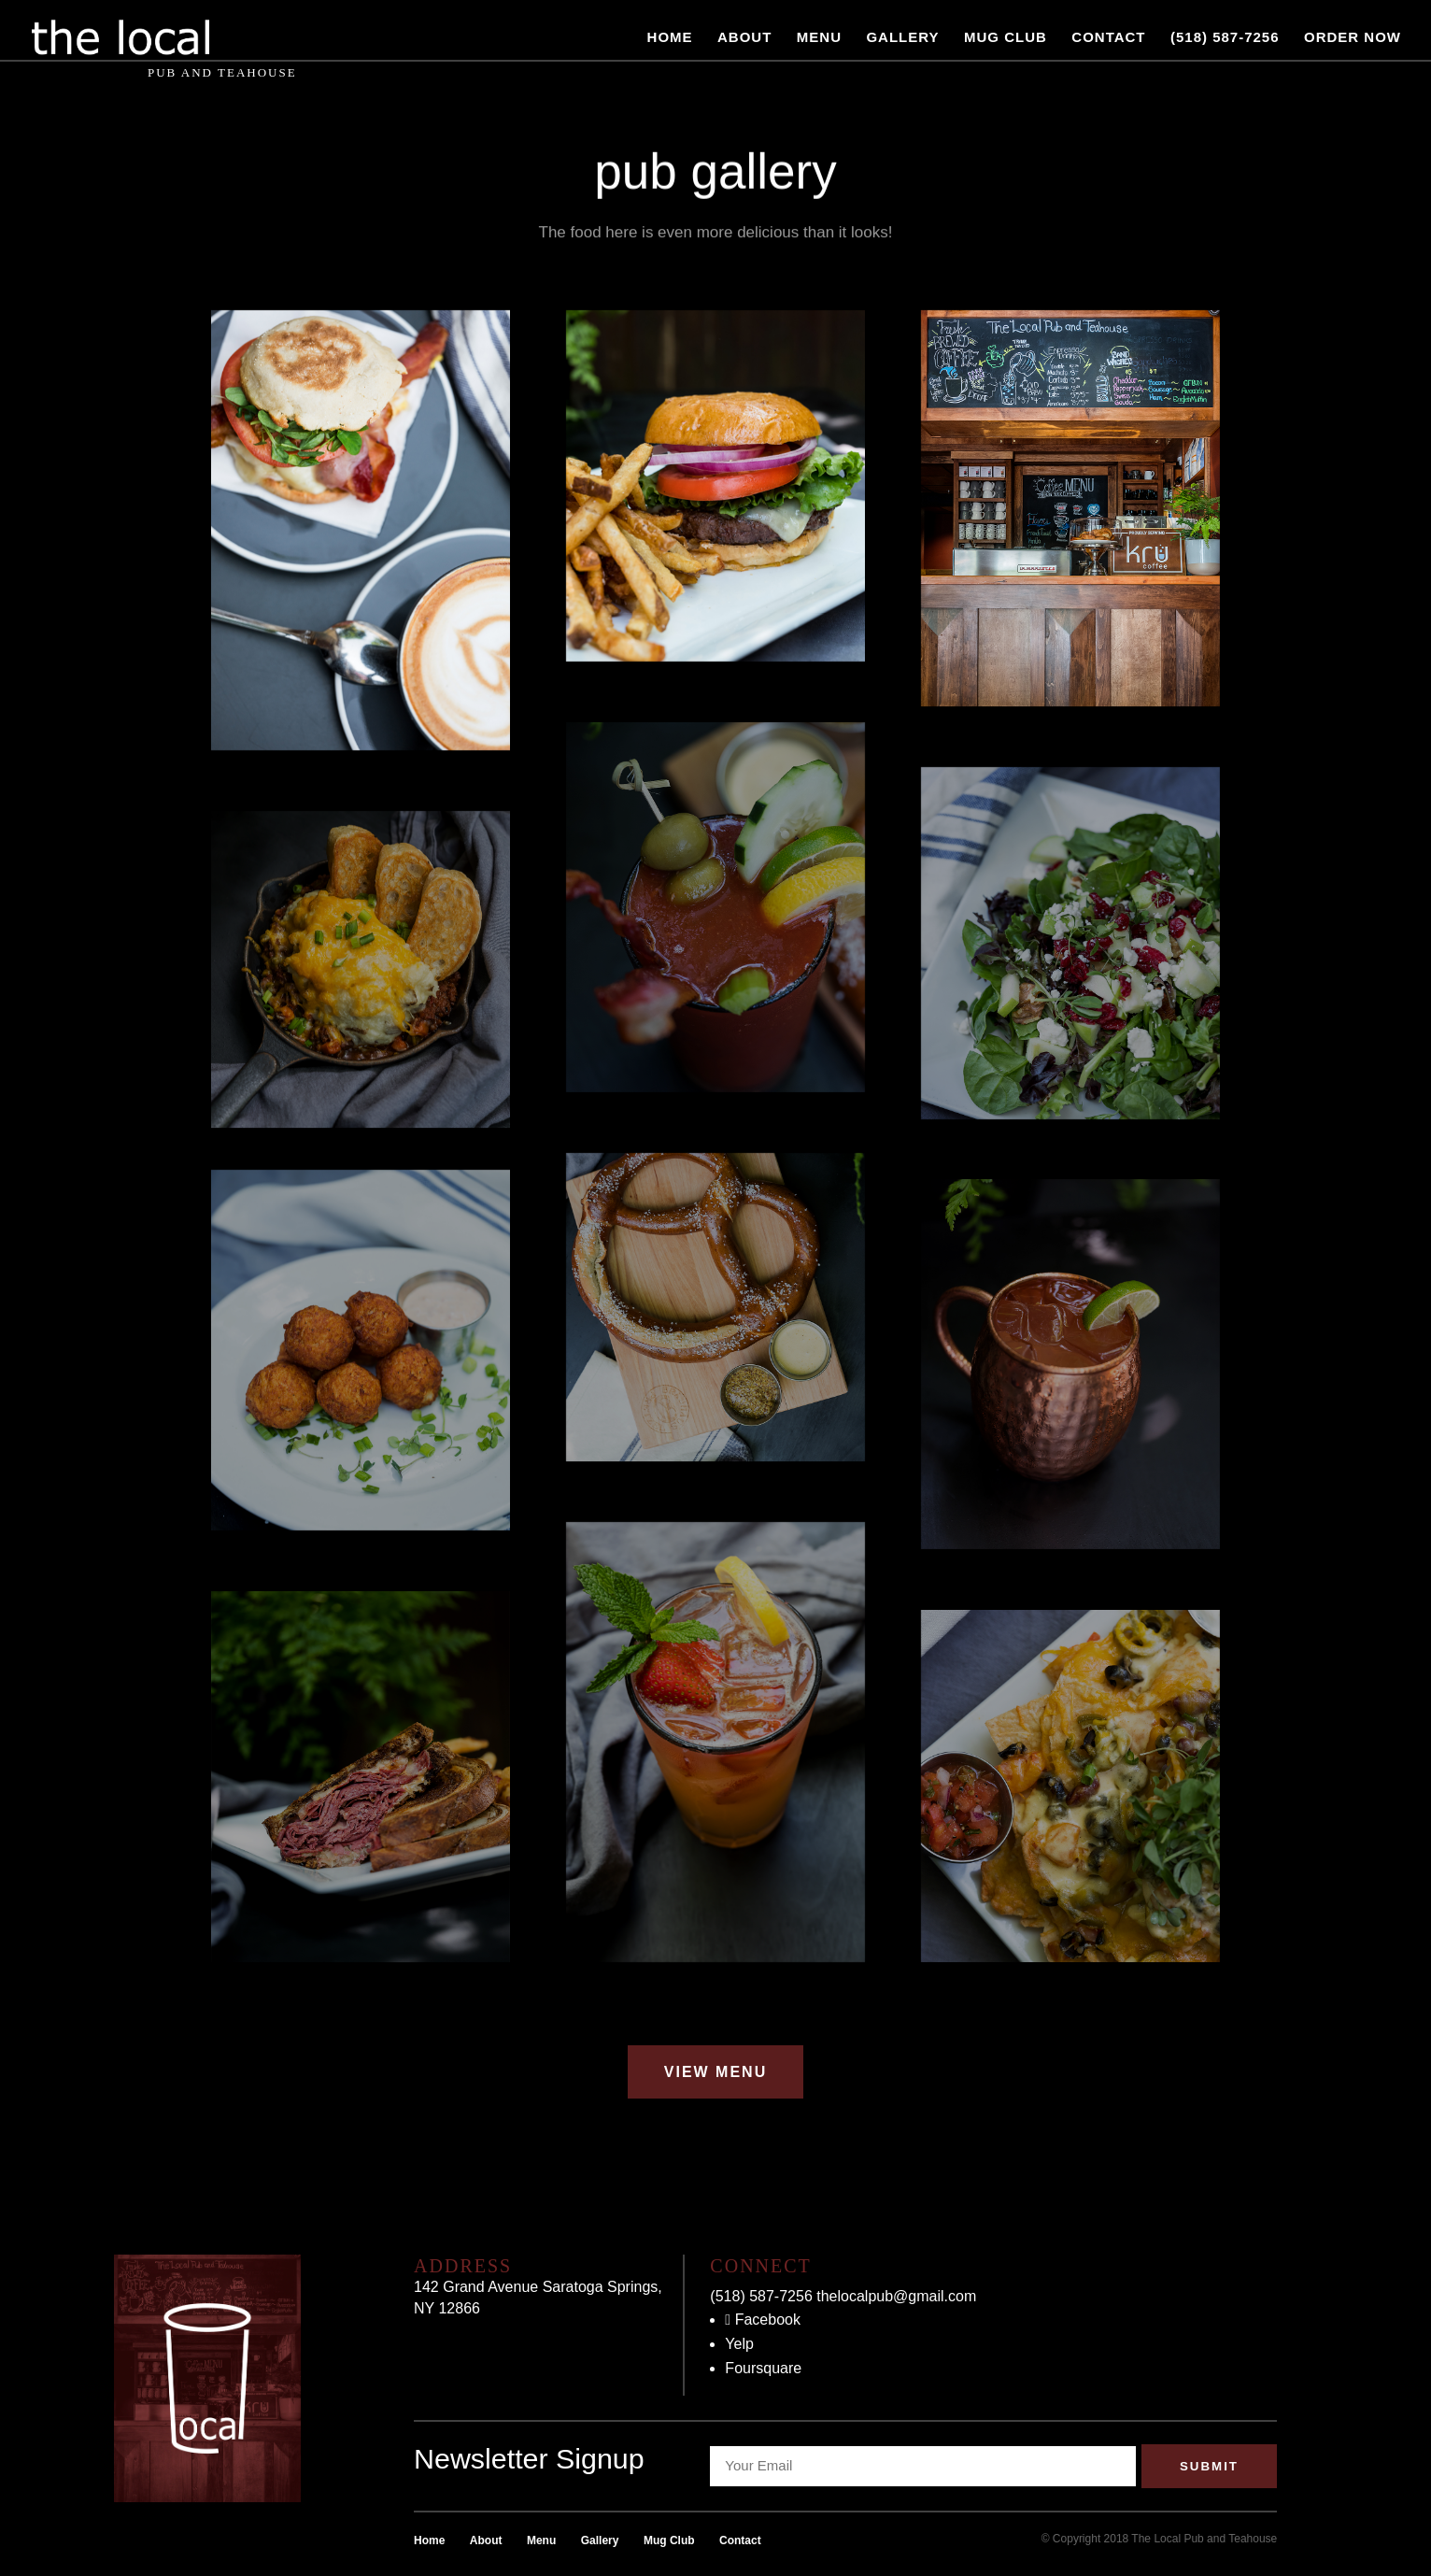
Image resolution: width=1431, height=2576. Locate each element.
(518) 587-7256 (1225, 38)
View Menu (715, 2072)
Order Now (1352, 38)
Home (670, 38)
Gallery (902, 38)
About (744, 38)
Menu (819, 38)
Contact (1108, 38)
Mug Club (1005, 38)
